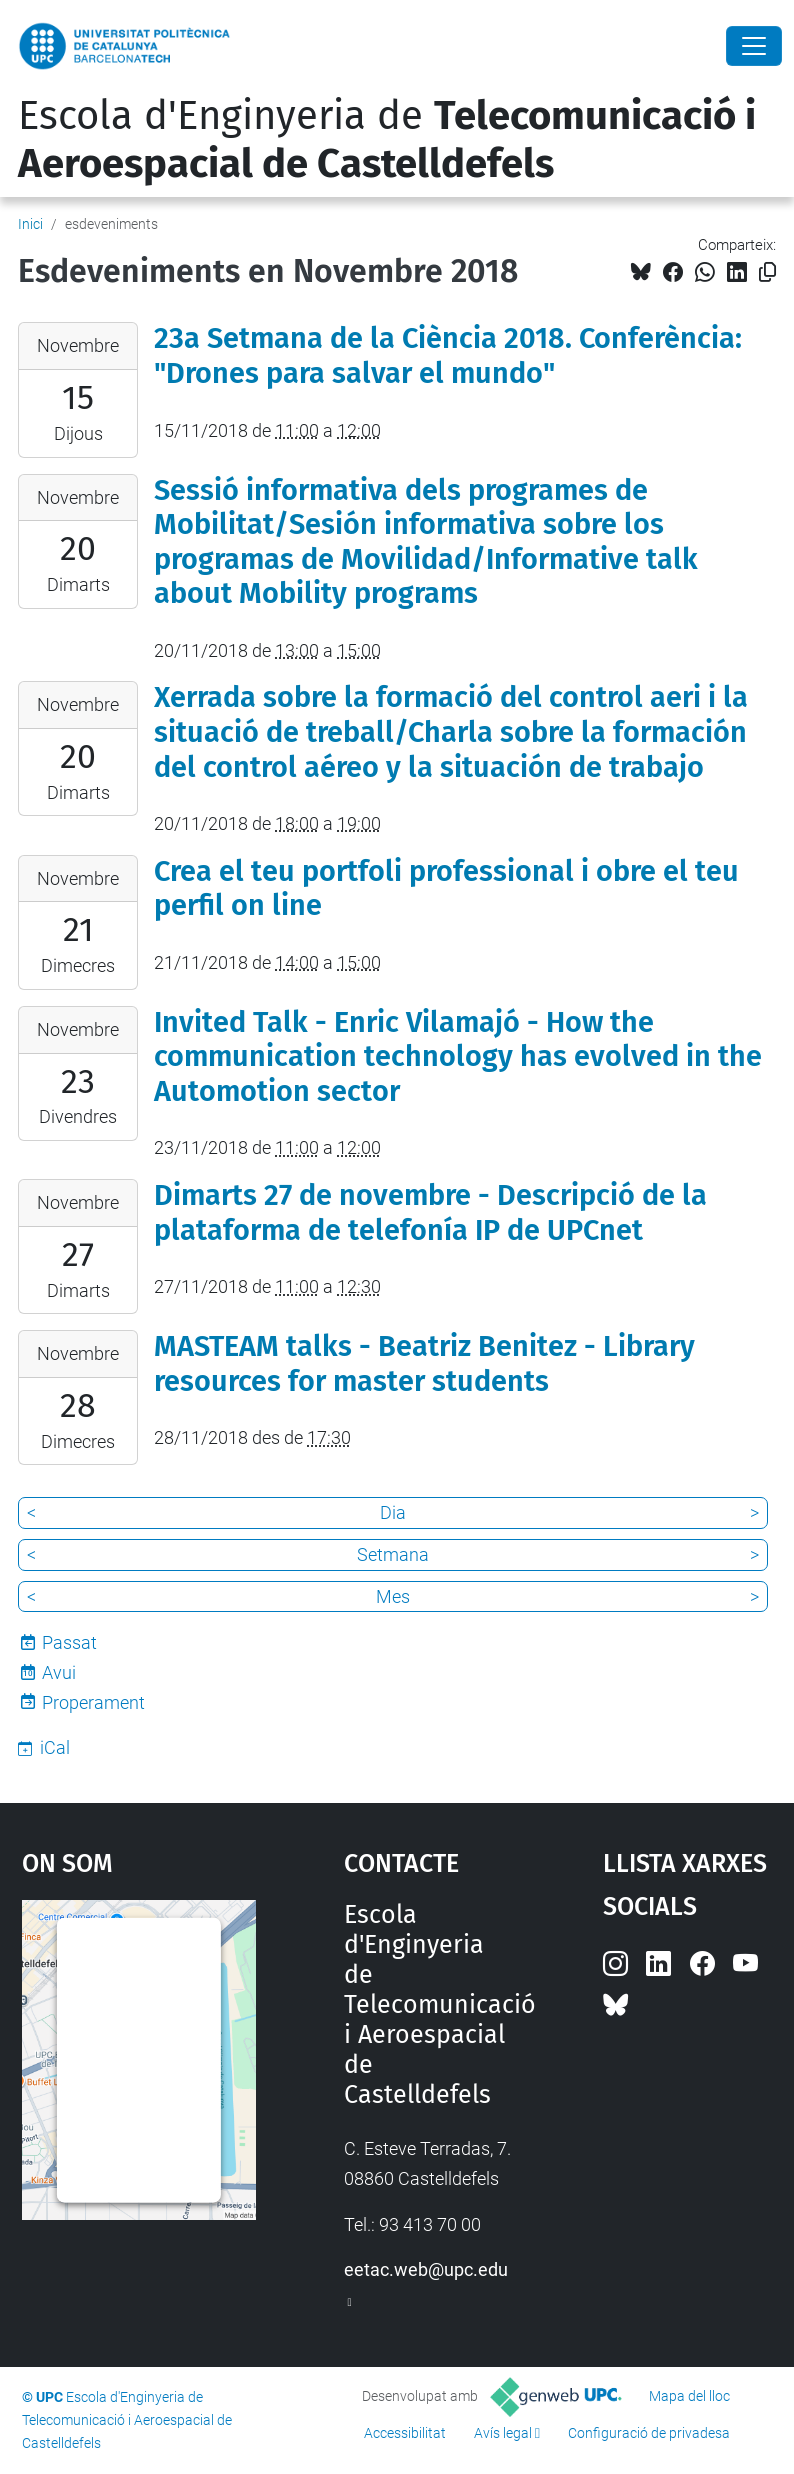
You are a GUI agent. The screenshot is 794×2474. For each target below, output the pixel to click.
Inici (30, 224)
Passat (69, 1642)
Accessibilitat (405, 2433)
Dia (393, 1512)
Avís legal (503, 2433)
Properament (93, 1702)
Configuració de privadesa (649, 2433)
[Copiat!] (767, 272)
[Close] (754, 46)
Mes (393, 1596)
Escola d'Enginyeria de (387, 140)
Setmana (393, 1554)
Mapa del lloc (689, 2396)
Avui (59, 1672)
